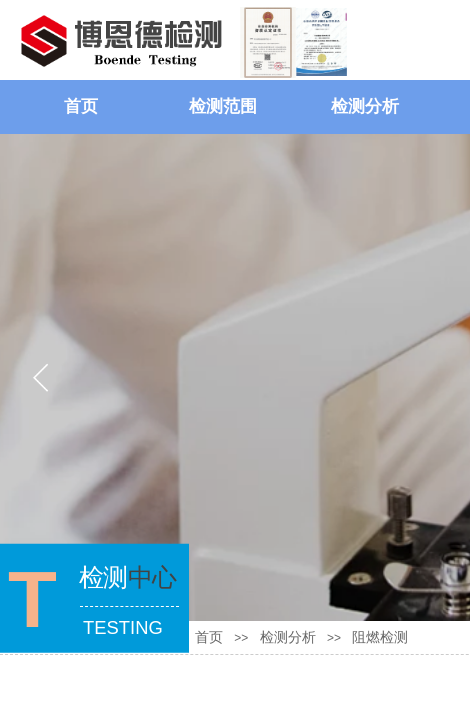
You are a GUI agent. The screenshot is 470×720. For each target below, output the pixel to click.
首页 (81, 106)
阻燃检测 (380, 637)
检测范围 (223, 106)
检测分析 (365, 106)
